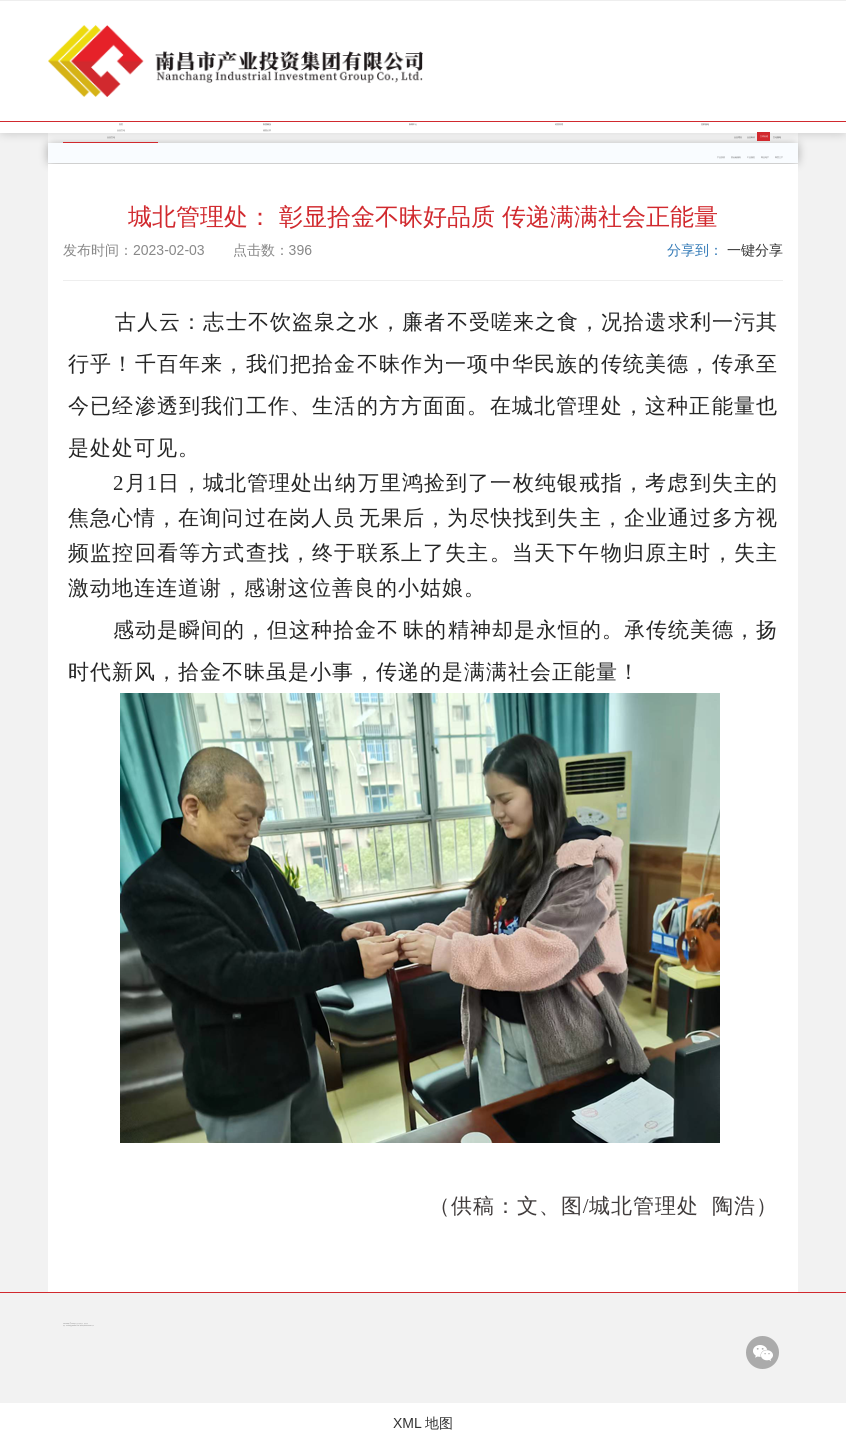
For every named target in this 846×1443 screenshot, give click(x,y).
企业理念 (738, 137)
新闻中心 (413, 124)
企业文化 (121, 130)
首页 (121, 124)
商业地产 (765, 157)
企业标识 (751, 137)
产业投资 (721, 157)
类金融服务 (736, 157)
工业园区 (751, 157)
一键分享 (755, 250)
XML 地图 (423, 1423)
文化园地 (777, 137)
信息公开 (267, 130)
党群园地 (705, 124)
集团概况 (267, 124)
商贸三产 (779, 157)
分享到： (695, 250)
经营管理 (559, 124)
